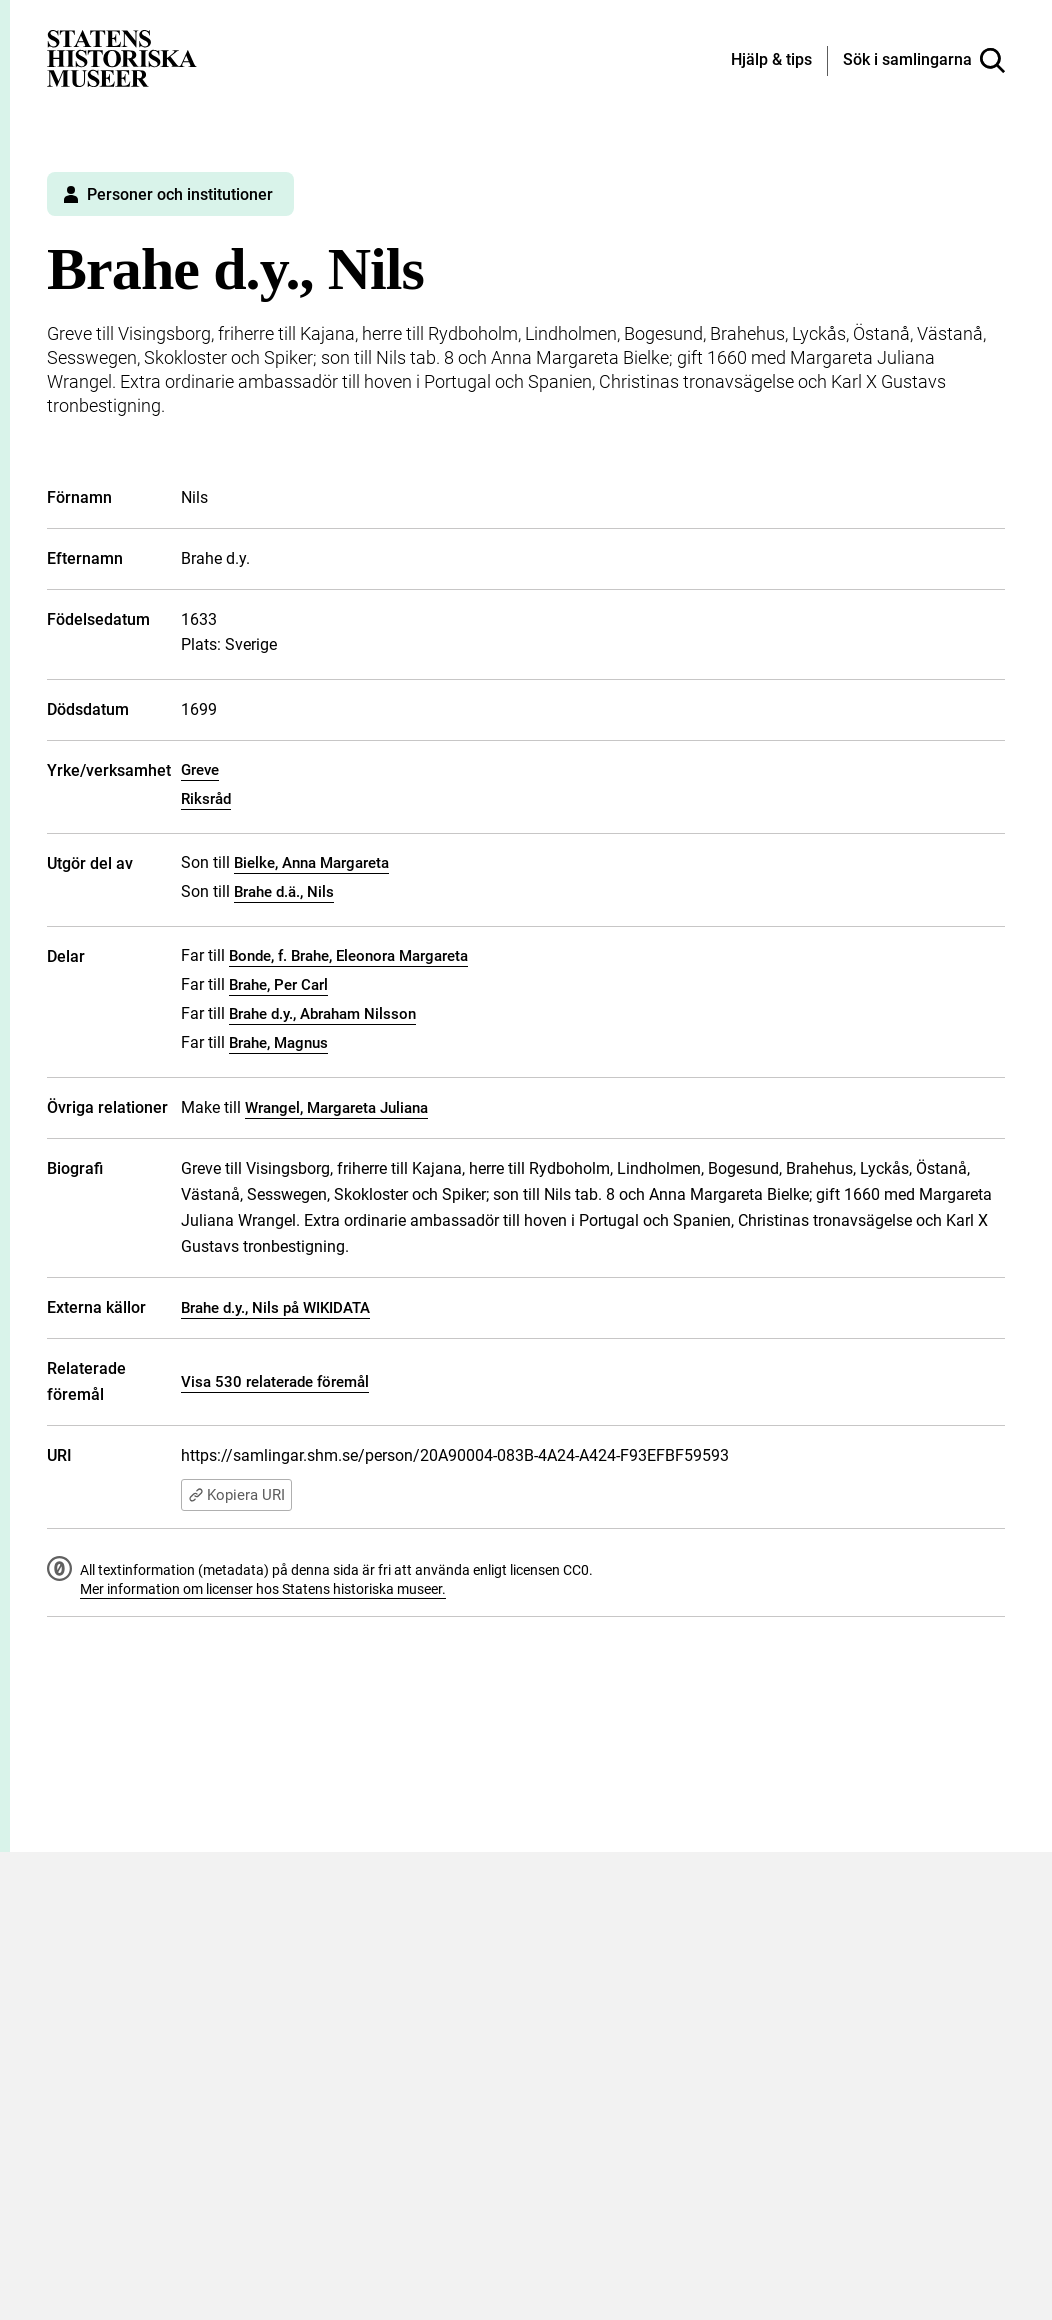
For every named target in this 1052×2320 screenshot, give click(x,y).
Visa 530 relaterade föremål (275, 1382)
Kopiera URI (236, 1495)
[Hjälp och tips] (771, 61)
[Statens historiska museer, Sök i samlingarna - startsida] (122, 57)
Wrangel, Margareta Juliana (336, 1108)
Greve (200, 770)
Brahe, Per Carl (278, 985)
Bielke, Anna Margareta (311, 863)
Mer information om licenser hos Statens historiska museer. (263, 1589)
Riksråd (206, 799)
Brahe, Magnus (278, 1043)
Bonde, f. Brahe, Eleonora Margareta (348, 956)
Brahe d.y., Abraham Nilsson (322, 1014)
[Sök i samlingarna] (924, 61)
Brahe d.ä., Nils (284, 892)
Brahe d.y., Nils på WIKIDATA (275, 1308)
